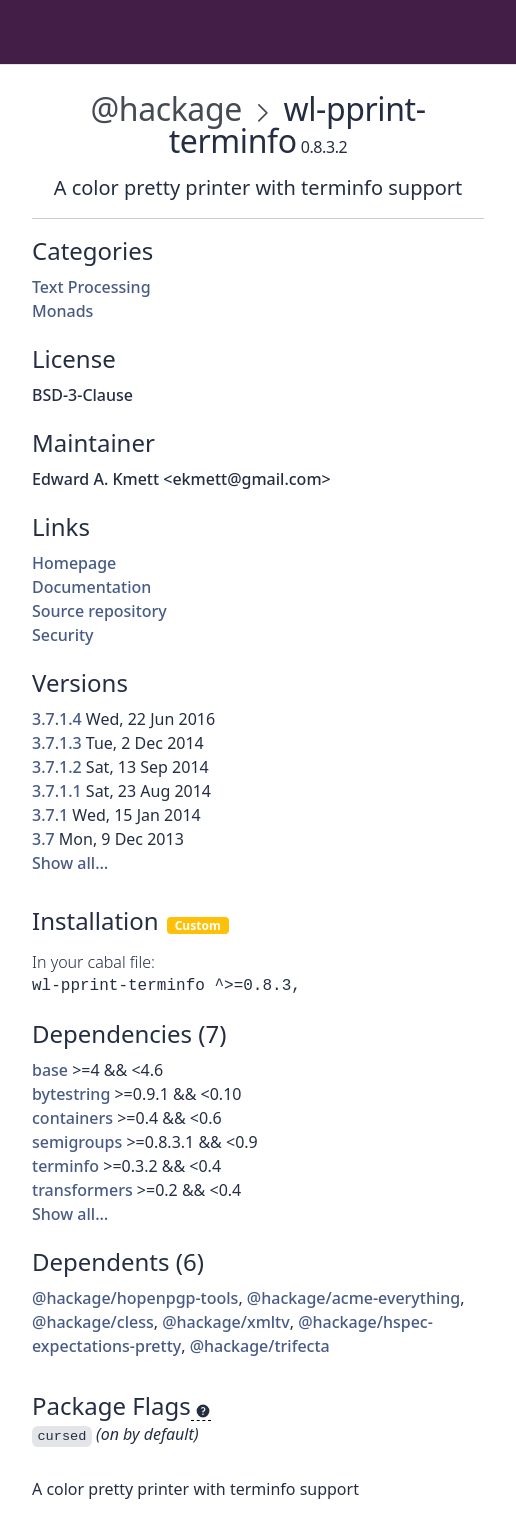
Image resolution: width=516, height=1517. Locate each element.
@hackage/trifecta (260, 1346)
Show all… (70, 863)
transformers (82, 1190)
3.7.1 (50, 815)
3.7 (43, 839)
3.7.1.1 (57, 791)
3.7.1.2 (57, 767)
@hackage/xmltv (226, 1322)
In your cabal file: (93, 962)
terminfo (65, 1166)
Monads (62, 311)
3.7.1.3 (57, 743)
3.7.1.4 (57, 719)
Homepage (74, 563)
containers (72, 1118)
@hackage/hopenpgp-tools (135, 1298)
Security (63, 635)
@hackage (165, 108)
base (50, 1070)
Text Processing (91, 287)
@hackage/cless (93, 1322)
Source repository (99, 611)
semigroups (77, 1142)
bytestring (71, 1094)
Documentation (91, 587)
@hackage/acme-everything (353, 1298)
